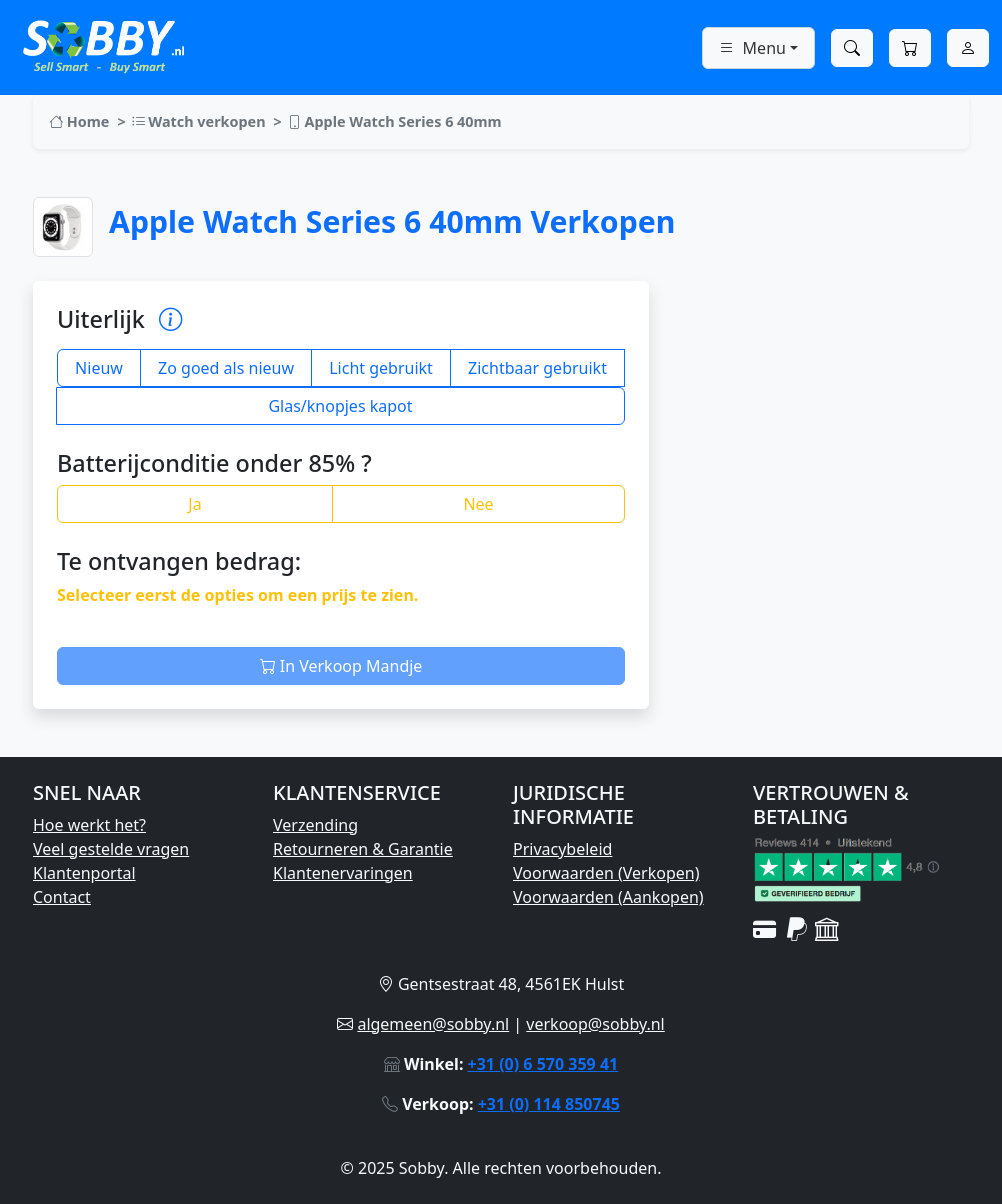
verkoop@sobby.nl (595, 1024)
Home (79, 121)
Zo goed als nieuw (226, 368)
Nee (478, 504)
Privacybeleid (562, 849)
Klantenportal (84, 873)
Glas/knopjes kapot (340, 406)
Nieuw (99, 368)
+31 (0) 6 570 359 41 (543, 1064)
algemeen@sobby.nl (433, 1024)
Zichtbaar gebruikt (537, 368)
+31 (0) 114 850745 (549, 1104)
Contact (62, 897)
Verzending (315, 825)
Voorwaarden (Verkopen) (606, 873)
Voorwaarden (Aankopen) (608, 897)
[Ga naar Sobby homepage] (103, 44)
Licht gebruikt (381, 368)
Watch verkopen (198, 121)
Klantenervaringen (343, 873)
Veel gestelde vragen (111, 849)
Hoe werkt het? (89, 825)
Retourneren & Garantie (363, 849)
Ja (194, 504)
